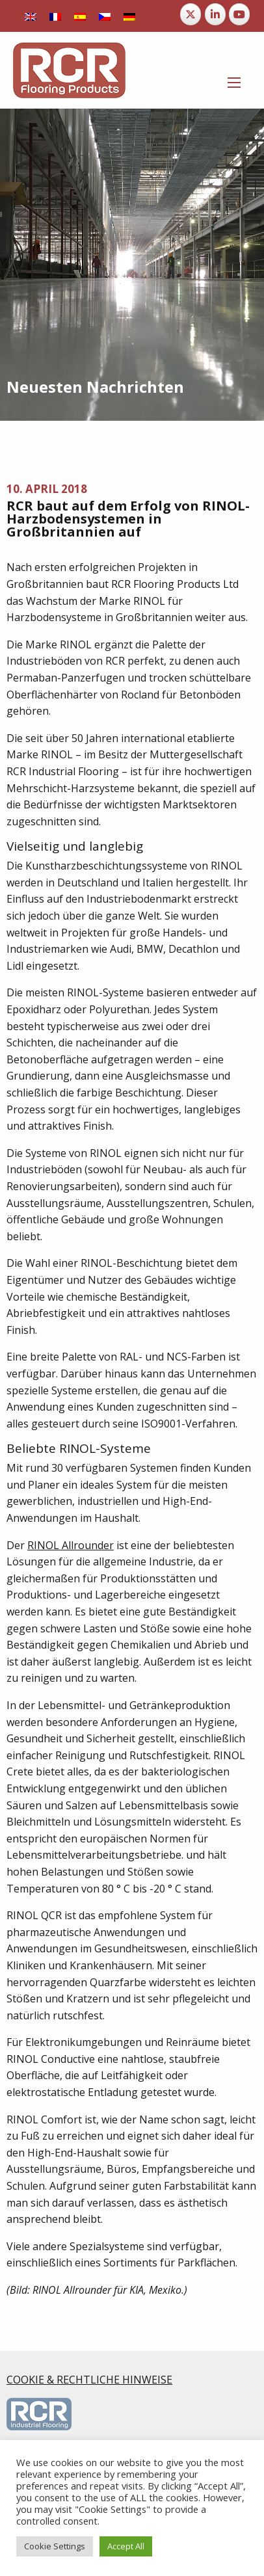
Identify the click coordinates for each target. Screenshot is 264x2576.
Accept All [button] (125, 2546)
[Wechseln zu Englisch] (30, 16)
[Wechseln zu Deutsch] (129, 16)
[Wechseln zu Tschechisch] (104, 16)
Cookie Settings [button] (54, 2546)
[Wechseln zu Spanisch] (80, 16)
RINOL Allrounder (70, 1545)
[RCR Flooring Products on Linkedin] (215, 14)
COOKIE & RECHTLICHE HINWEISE (89, 2379)
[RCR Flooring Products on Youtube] (239, 14)
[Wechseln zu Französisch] (55, 16)
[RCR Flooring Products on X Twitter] (190, 14)
